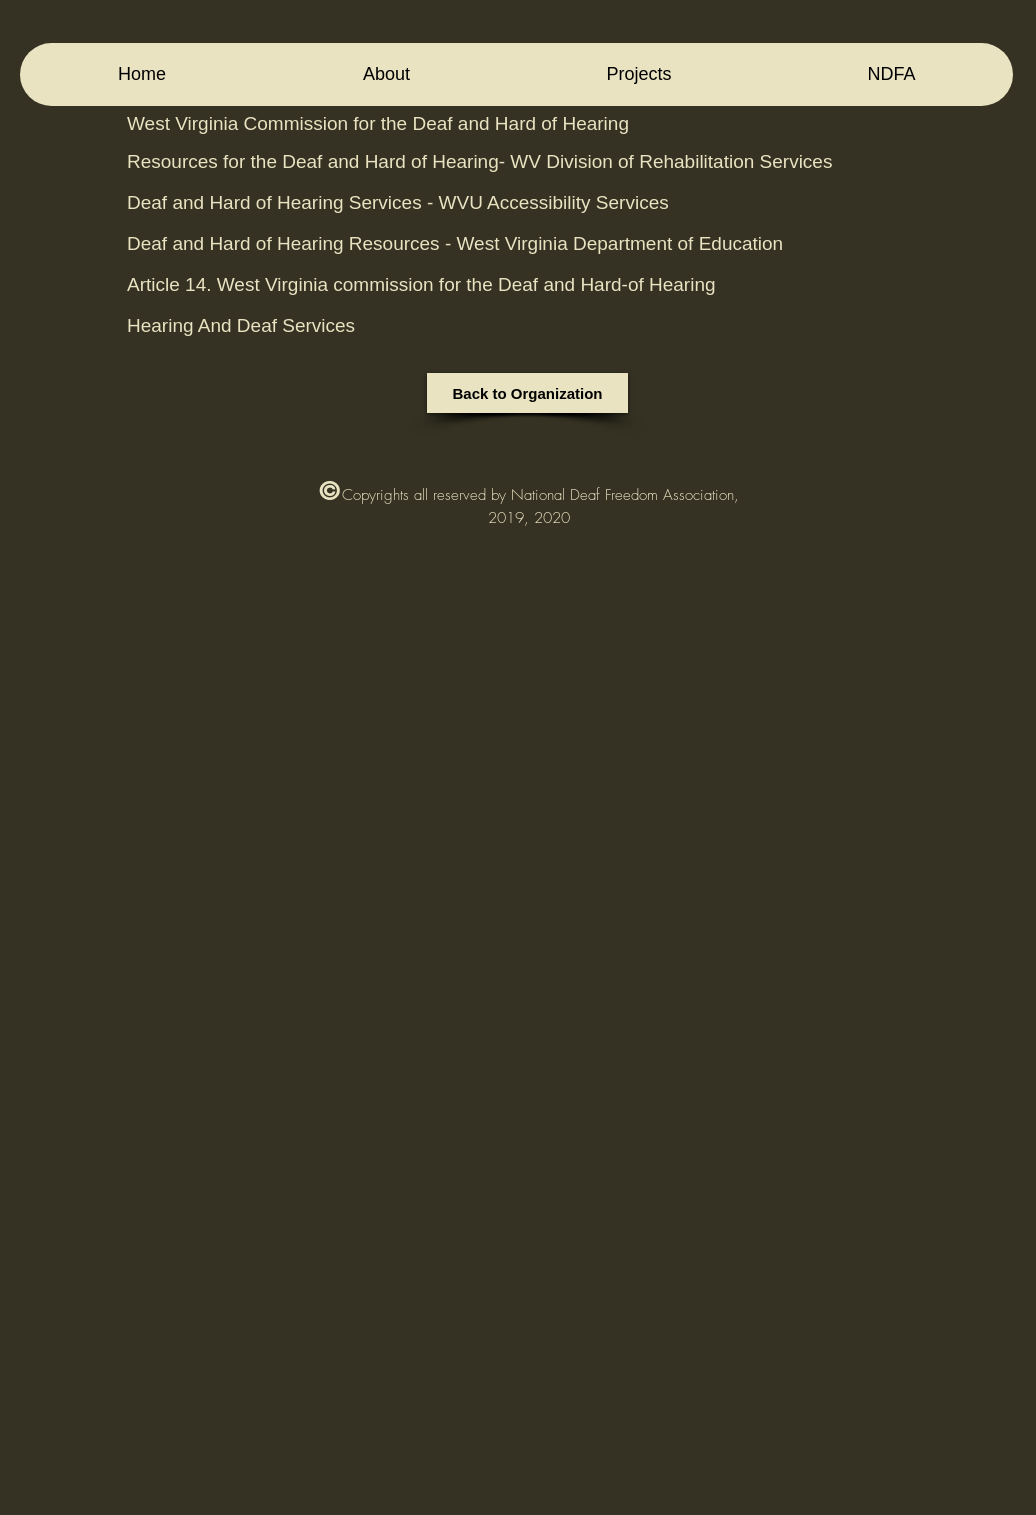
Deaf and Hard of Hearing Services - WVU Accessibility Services (398, 202)
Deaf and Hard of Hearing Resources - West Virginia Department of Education (455, 243)
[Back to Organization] (527, 393)
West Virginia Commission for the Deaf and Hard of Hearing (378, 123)
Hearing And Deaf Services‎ (241, 325)
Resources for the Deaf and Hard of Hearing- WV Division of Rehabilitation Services (479, 161)
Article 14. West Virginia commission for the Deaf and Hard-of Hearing (424, 284)
